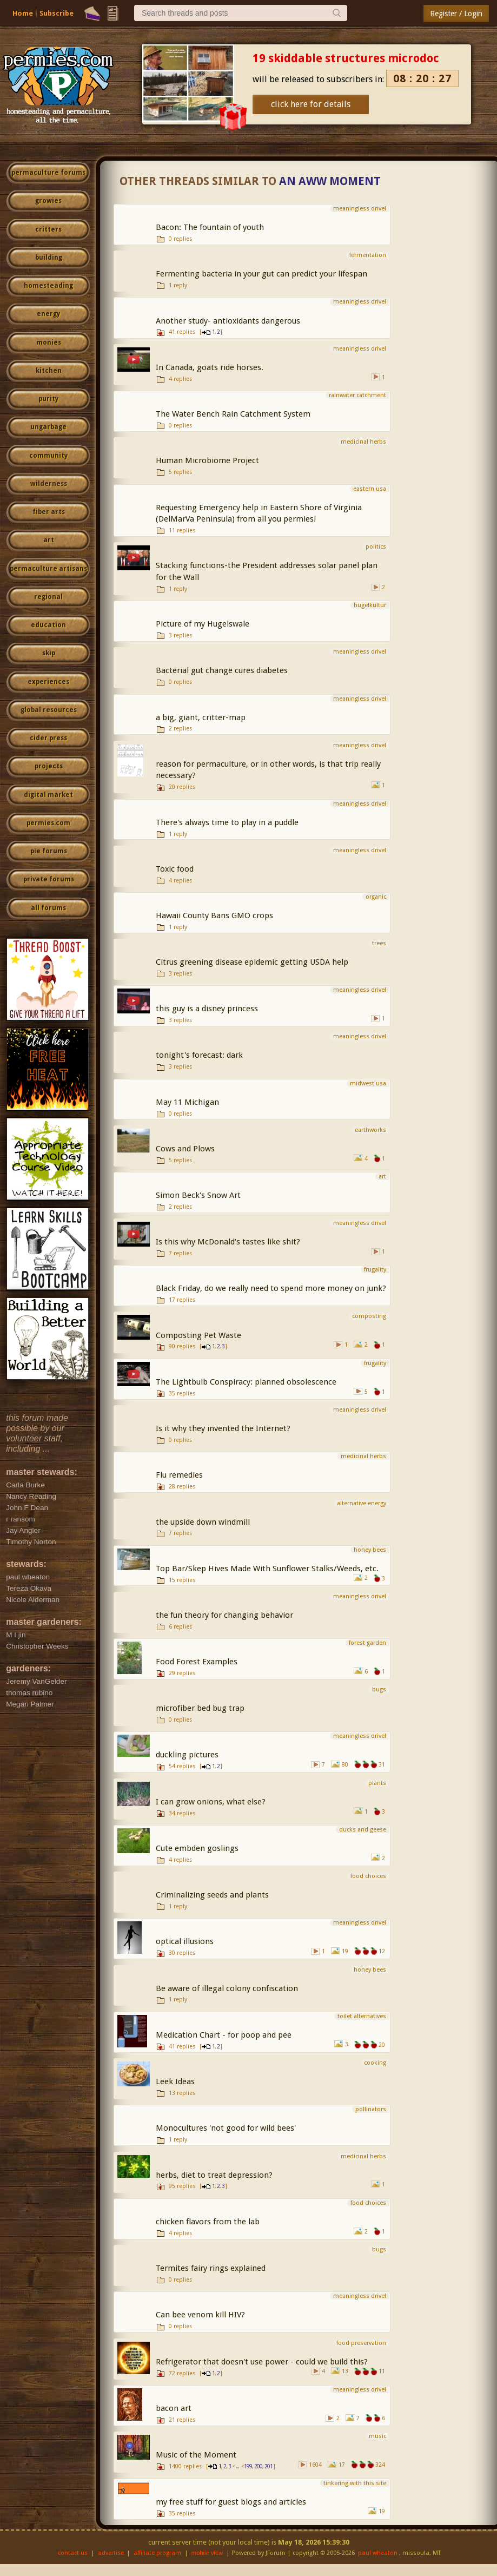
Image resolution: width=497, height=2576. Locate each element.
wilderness (48, 483)
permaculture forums (48, 172)
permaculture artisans (48, 568)
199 (248, 2466)
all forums (48, 908)
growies (48, 201)
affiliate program (157, 2553)
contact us (73, 2553)
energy (48, 314)
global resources (49, 710)
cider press (48, 738)
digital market (48, 795)
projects (49, 766)
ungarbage (48, 427)
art (48, 540)
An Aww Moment (330, 181)
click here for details (310, 104)
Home (22, 13)
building (48, 257)
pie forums (48, 851)
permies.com (48, 823)
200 (258, 2466)
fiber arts (48, 512)
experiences (48, 682)
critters (48, 229)
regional (48, 597)
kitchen (49, 370)
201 (268, 2466)
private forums (48, 879)
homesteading (48, 285)
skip (48, 653)
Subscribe (56, 13)
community (48, 455)
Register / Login (456, 13)
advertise (111, 2553)
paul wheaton (377, 2553)
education (48, 625)
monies (48, 342)
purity (48, 399)
